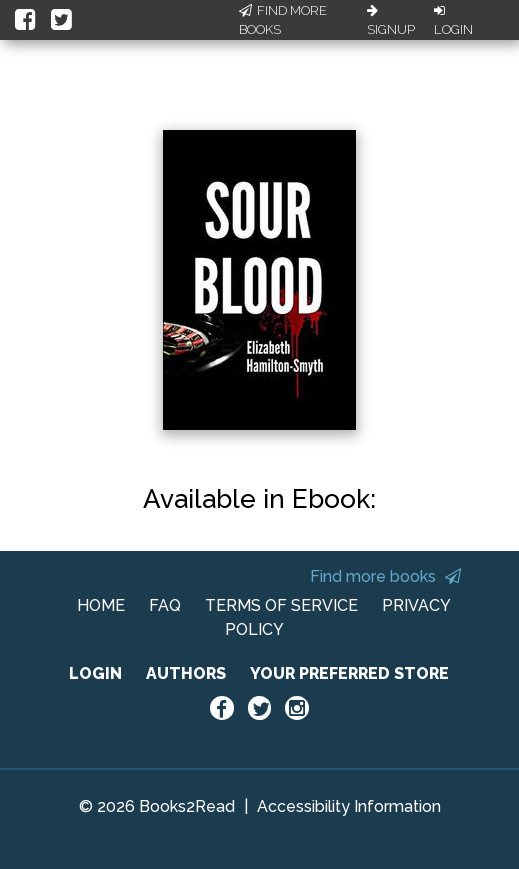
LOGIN (95, 673)
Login (453, 21)
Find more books (385, 576)
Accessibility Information (349, 806)
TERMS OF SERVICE (281, 605)
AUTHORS (186, 673)
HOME (101, 605)
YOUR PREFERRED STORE (349, 673)
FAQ (165, 605)
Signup (391, 21)
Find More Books (283, 20)
